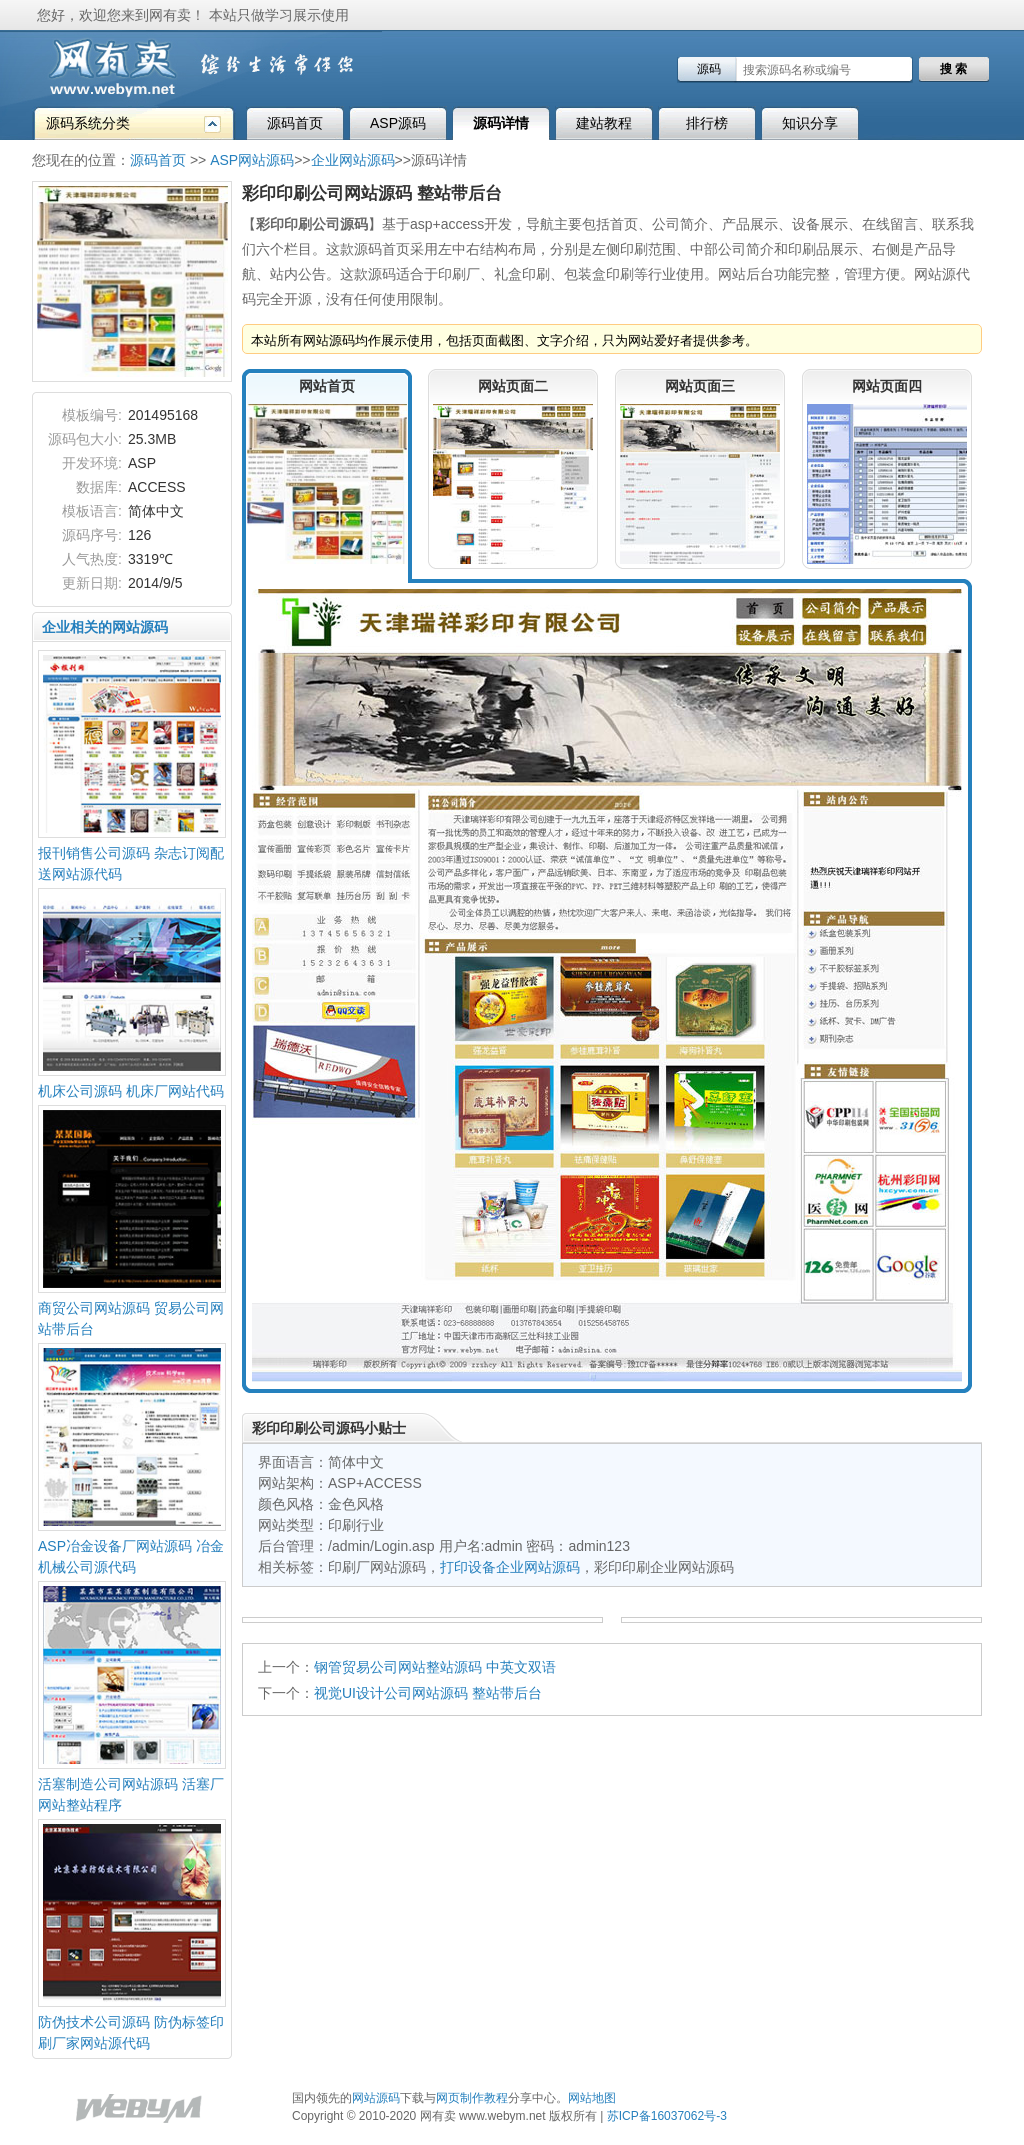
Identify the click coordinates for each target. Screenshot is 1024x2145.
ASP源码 (398, 123)
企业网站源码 (353, 160)
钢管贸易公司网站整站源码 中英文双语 (435, 1667)
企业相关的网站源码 (105, 627)
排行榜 (707, 123)
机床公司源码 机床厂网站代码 (131, 1091)
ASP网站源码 (252, 160)
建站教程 (604, 123)
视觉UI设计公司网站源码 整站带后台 (428, 1693)
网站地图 (592, 2098)
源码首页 (295, 123)
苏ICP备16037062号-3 (667, 2116)
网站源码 (376, 2098)
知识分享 (810, 123)
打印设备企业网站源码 (510, 1567)
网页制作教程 (472, 2098)
